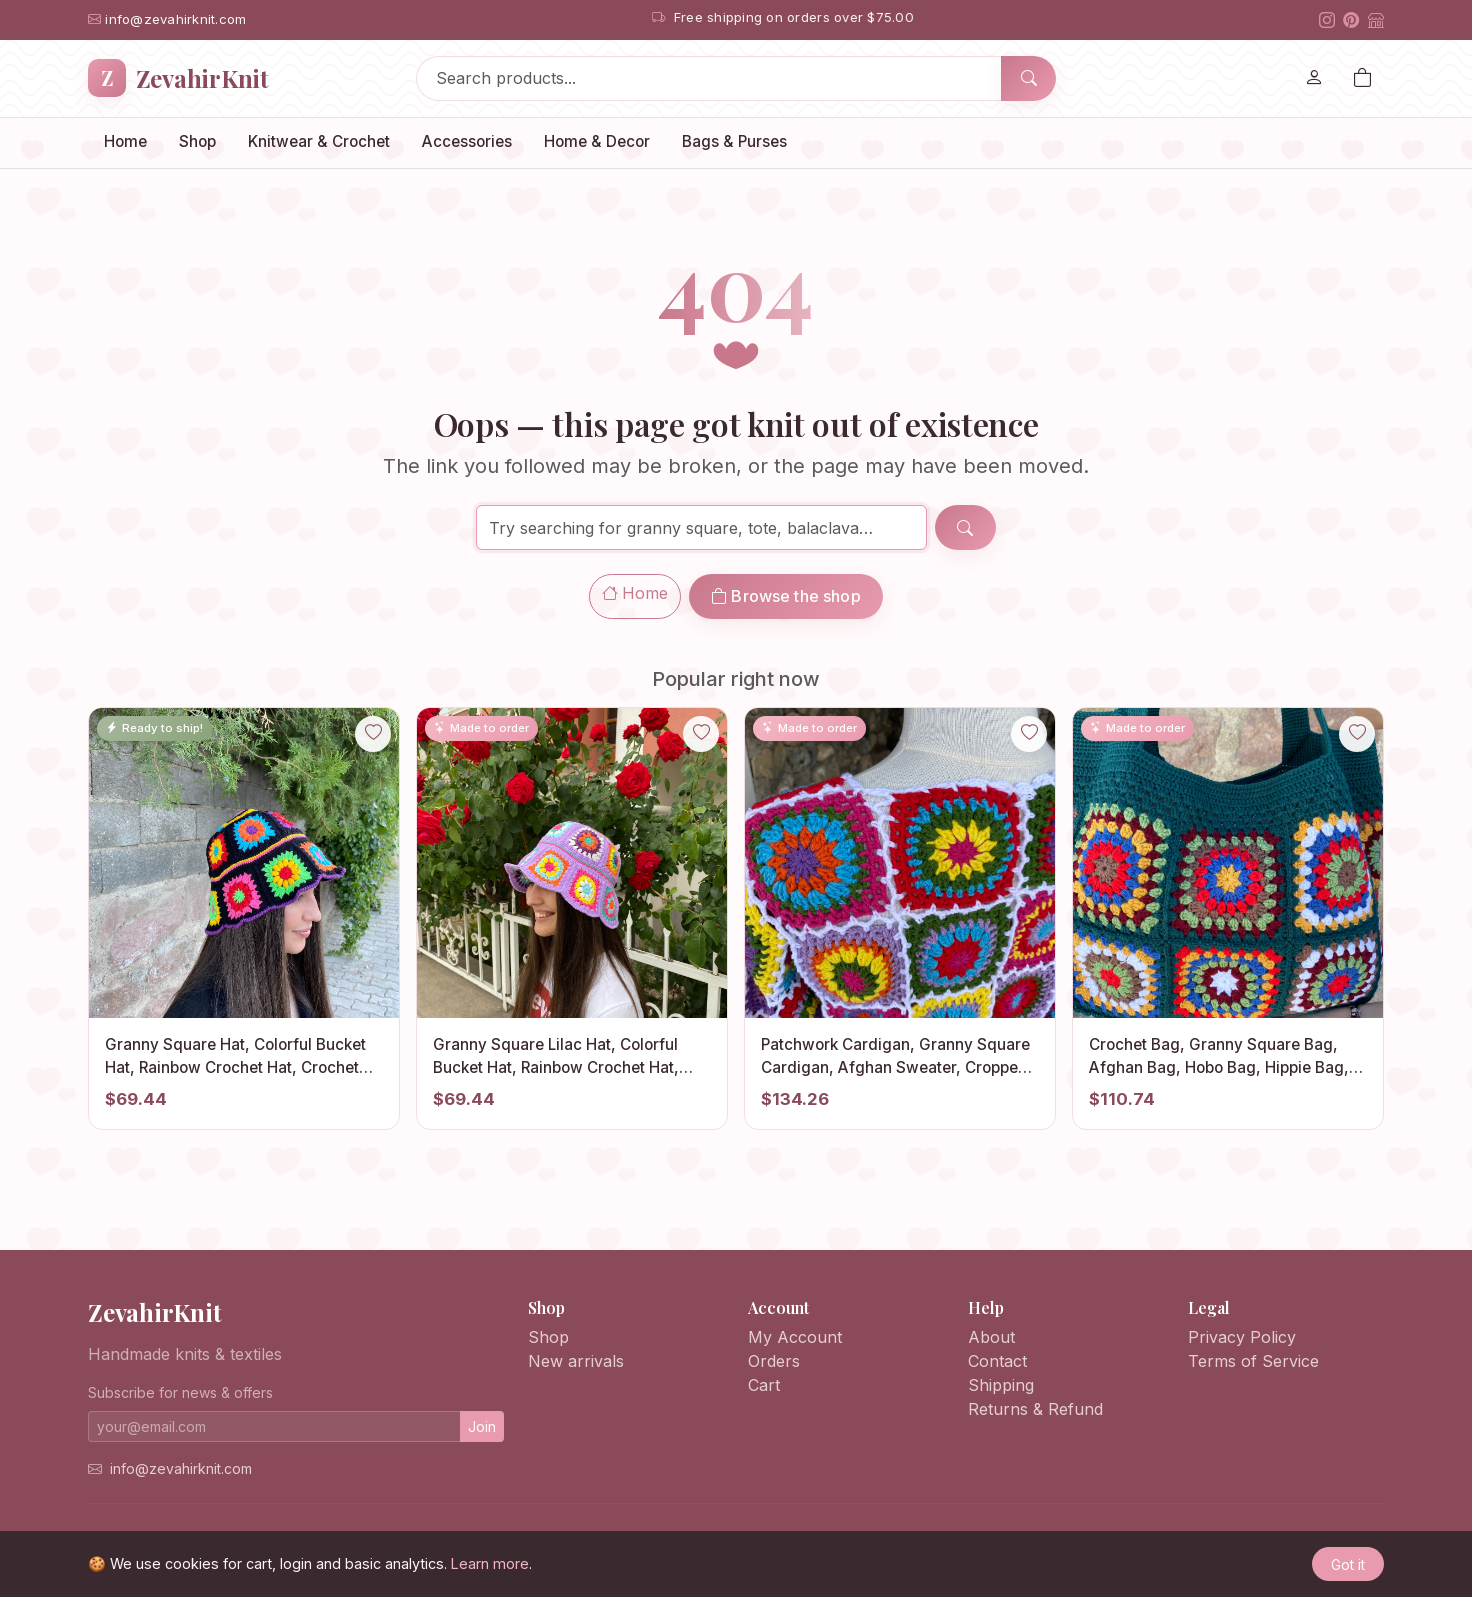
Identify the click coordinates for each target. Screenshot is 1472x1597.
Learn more (490, 1563)
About (991, 1337)
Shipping (1001, 1385)
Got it (1348, 1564)
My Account (795, 1337)
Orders (774, 1361)
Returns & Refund (1035, 1409)
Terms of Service (1253, 1361)
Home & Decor (597, 141)
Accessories (467, 141)
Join (482, 1426)
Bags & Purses (734, 141)
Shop (197, 141)
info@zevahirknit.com (181, 1468)
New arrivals (576, 1361)
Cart (764, 1385)
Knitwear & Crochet (319, 141)
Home (125, 141)
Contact (997, 1361)
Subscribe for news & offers (180, 1392)
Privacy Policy (1242, 1337)
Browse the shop (786, 596)
